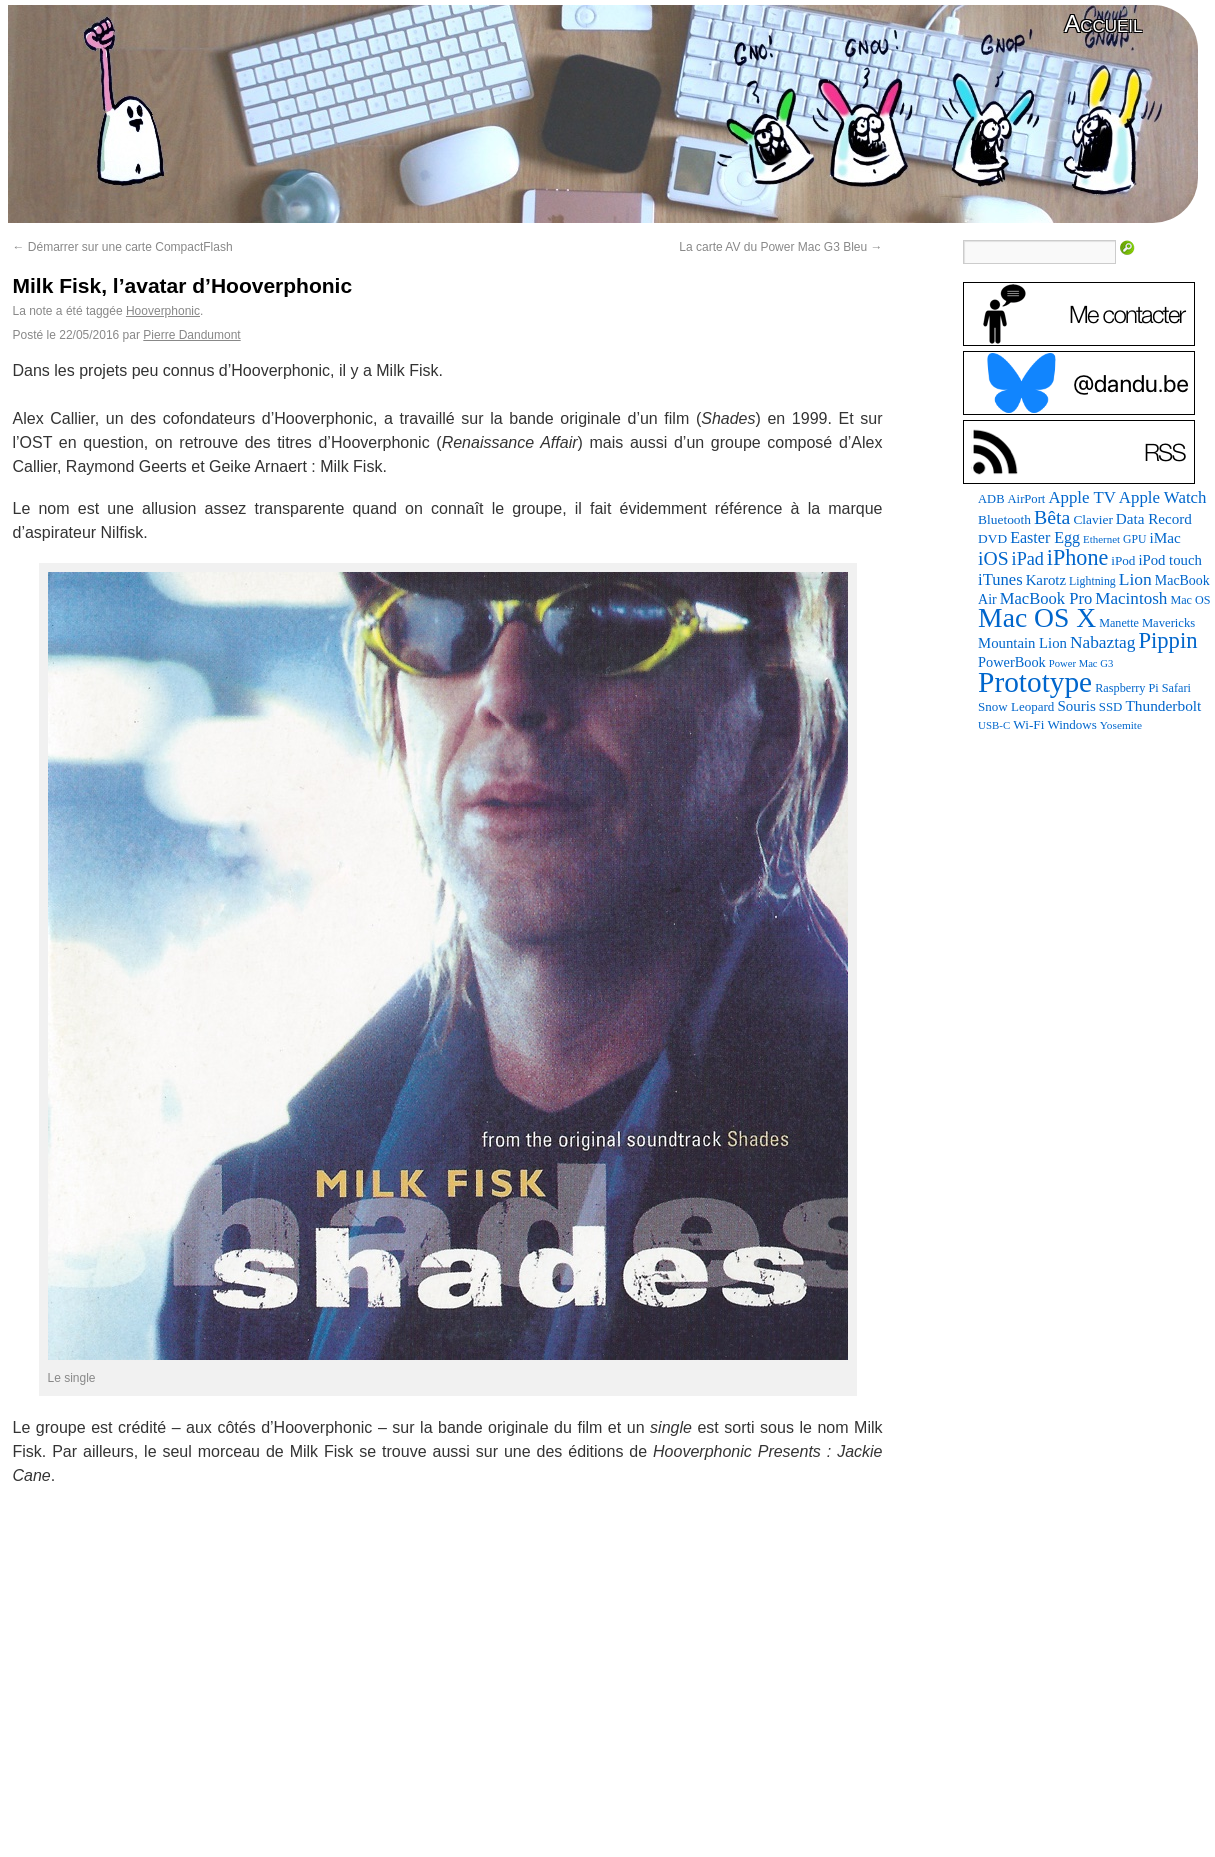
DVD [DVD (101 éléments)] (992, 538)
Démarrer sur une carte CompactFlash (123, 247)
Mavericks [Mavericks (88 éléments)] (1168, 623)
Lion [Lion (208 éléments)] (1135, 579)
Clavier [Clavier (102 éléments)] (1092, 519)
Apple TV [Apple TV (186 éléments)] (1081, 497)
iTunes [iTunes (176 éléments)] (1000, 579)
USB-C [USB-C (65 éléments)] (994, 725)
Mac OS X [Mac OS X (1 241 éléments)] (1037, 617)
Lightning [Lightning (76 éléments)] (1092, 581)
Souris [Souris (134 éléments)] (1076, 706)
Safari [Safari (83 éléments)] (1176, 688)
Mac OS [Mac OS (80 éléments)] (1190, 600)
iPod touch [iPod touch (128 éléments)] (1169, 560)
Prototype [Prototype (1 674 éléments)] (1035, 682)
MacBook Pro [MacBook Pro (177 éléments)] (1046, 598)
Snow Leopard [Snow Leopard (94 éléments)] (1016, 706)
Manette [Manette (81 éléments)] (1119, 623)
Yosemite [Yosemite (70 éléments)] (1121, 725)
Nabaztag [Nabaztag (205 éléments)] (1103, 642)
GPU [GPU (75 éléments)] (1134, 539)
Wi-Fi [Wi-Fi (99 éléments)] (1028, 724)
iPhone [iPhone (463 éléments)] (1077, 557)
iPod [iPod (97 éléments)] (1123, 560)
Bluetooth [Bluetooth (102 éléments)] (1004, 519)
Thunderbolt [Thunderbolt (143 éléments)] (1163, 705)
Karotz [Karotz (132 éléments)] (1046, 580)
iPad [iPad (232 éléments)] (1028, 559)
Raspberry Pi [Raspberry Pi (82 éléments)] (1127, 688)
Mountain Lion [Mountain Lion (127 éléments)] (1022, 643)
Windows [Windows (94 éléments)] (1071, 724)
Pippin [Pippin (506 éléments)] (1167, 640)
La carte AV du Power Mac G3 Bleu (780, 247)
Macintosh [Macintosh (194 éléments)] (1131, 598)
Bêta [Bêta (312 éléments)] (1052, 517)
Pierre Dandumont (191, 335)
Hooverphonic (163, 311)
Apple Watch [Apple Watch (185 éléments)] (1163, 497)
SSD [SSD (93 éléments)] (1111, 707)
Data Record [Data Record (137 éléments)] (1154, 519)
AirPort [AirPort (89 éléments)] (1027, 499)
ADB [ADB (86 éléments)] (991, 499)
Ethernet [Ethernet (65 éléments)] (1101, 539)
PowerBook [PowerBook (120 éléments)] (1012, 662)
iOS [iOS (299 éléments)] (993, 558)
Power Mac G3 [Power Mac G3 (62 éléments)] (1081, 663)
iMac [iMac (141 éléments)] (1164, 537)
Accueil (1103, 23)
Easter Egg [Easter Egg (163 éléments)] (1045, 537)
